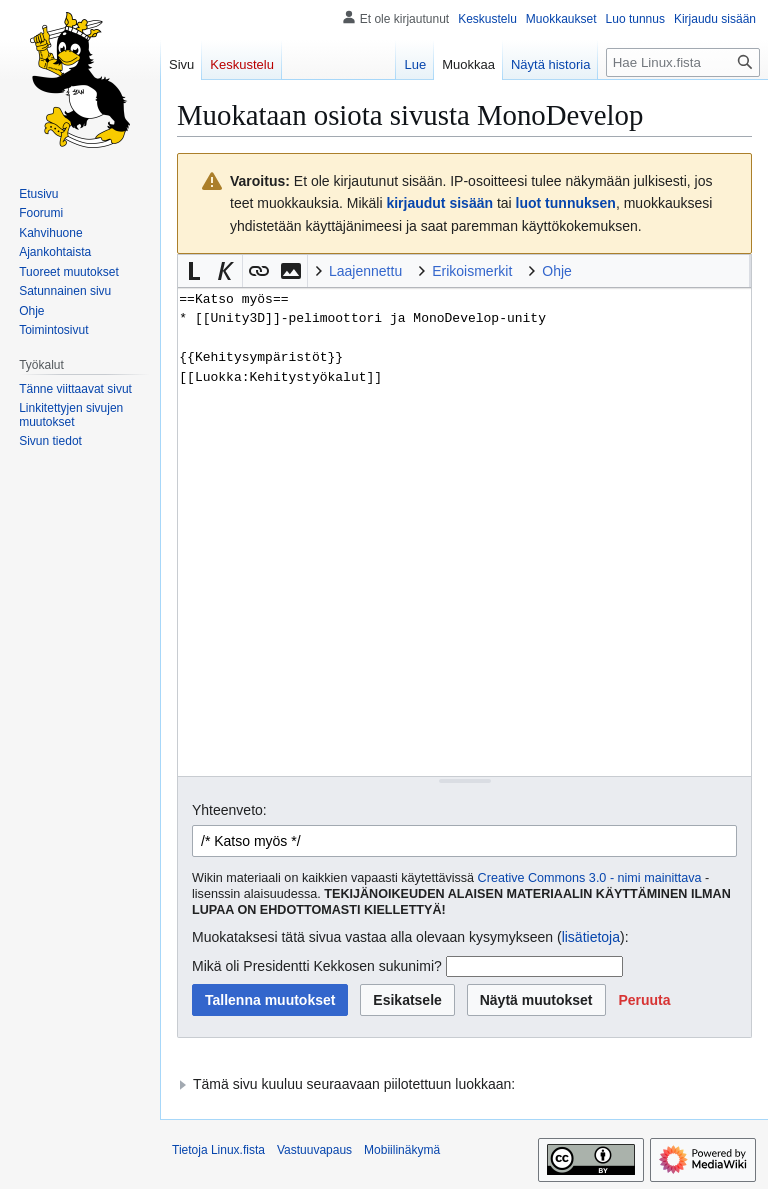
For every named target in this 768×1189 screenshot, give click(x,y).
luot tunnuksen (566, 203)
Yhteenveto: (229, 810)
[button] (194, 271)
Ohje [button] (557, 271)
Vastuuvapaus (314, 1150)
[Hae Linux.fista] (683, 62)
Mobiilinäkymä (402, 1150)
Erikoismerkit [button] (472, 271)
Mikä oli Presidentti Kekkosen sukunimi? (317, 966)
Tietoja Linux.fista (218, 1150)
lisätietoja (591, 937)
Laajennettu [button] (365, 271)
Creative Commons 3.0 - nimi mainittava (590, 878)
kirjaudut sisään (439, 203)
